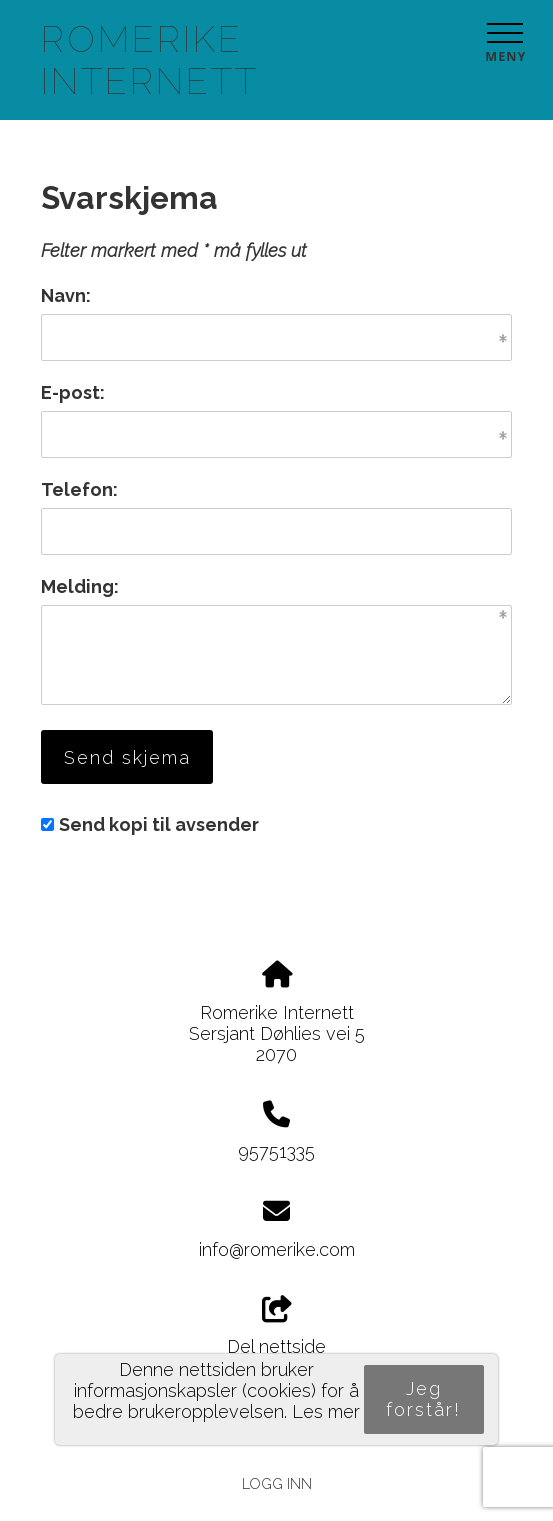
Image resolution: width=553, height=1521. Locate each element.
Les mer (326, 1411)
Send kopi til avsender (159, 824)
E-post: (73, 392)
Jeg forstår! (423, 1399)
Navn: (66, 295)
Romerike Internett (150, 60)
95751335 (276, 1151)
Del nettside (276, 1327)
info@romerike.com (277, 1249)
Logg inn (277, 1483)
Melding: (80, 586)
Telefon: (79, 489)
